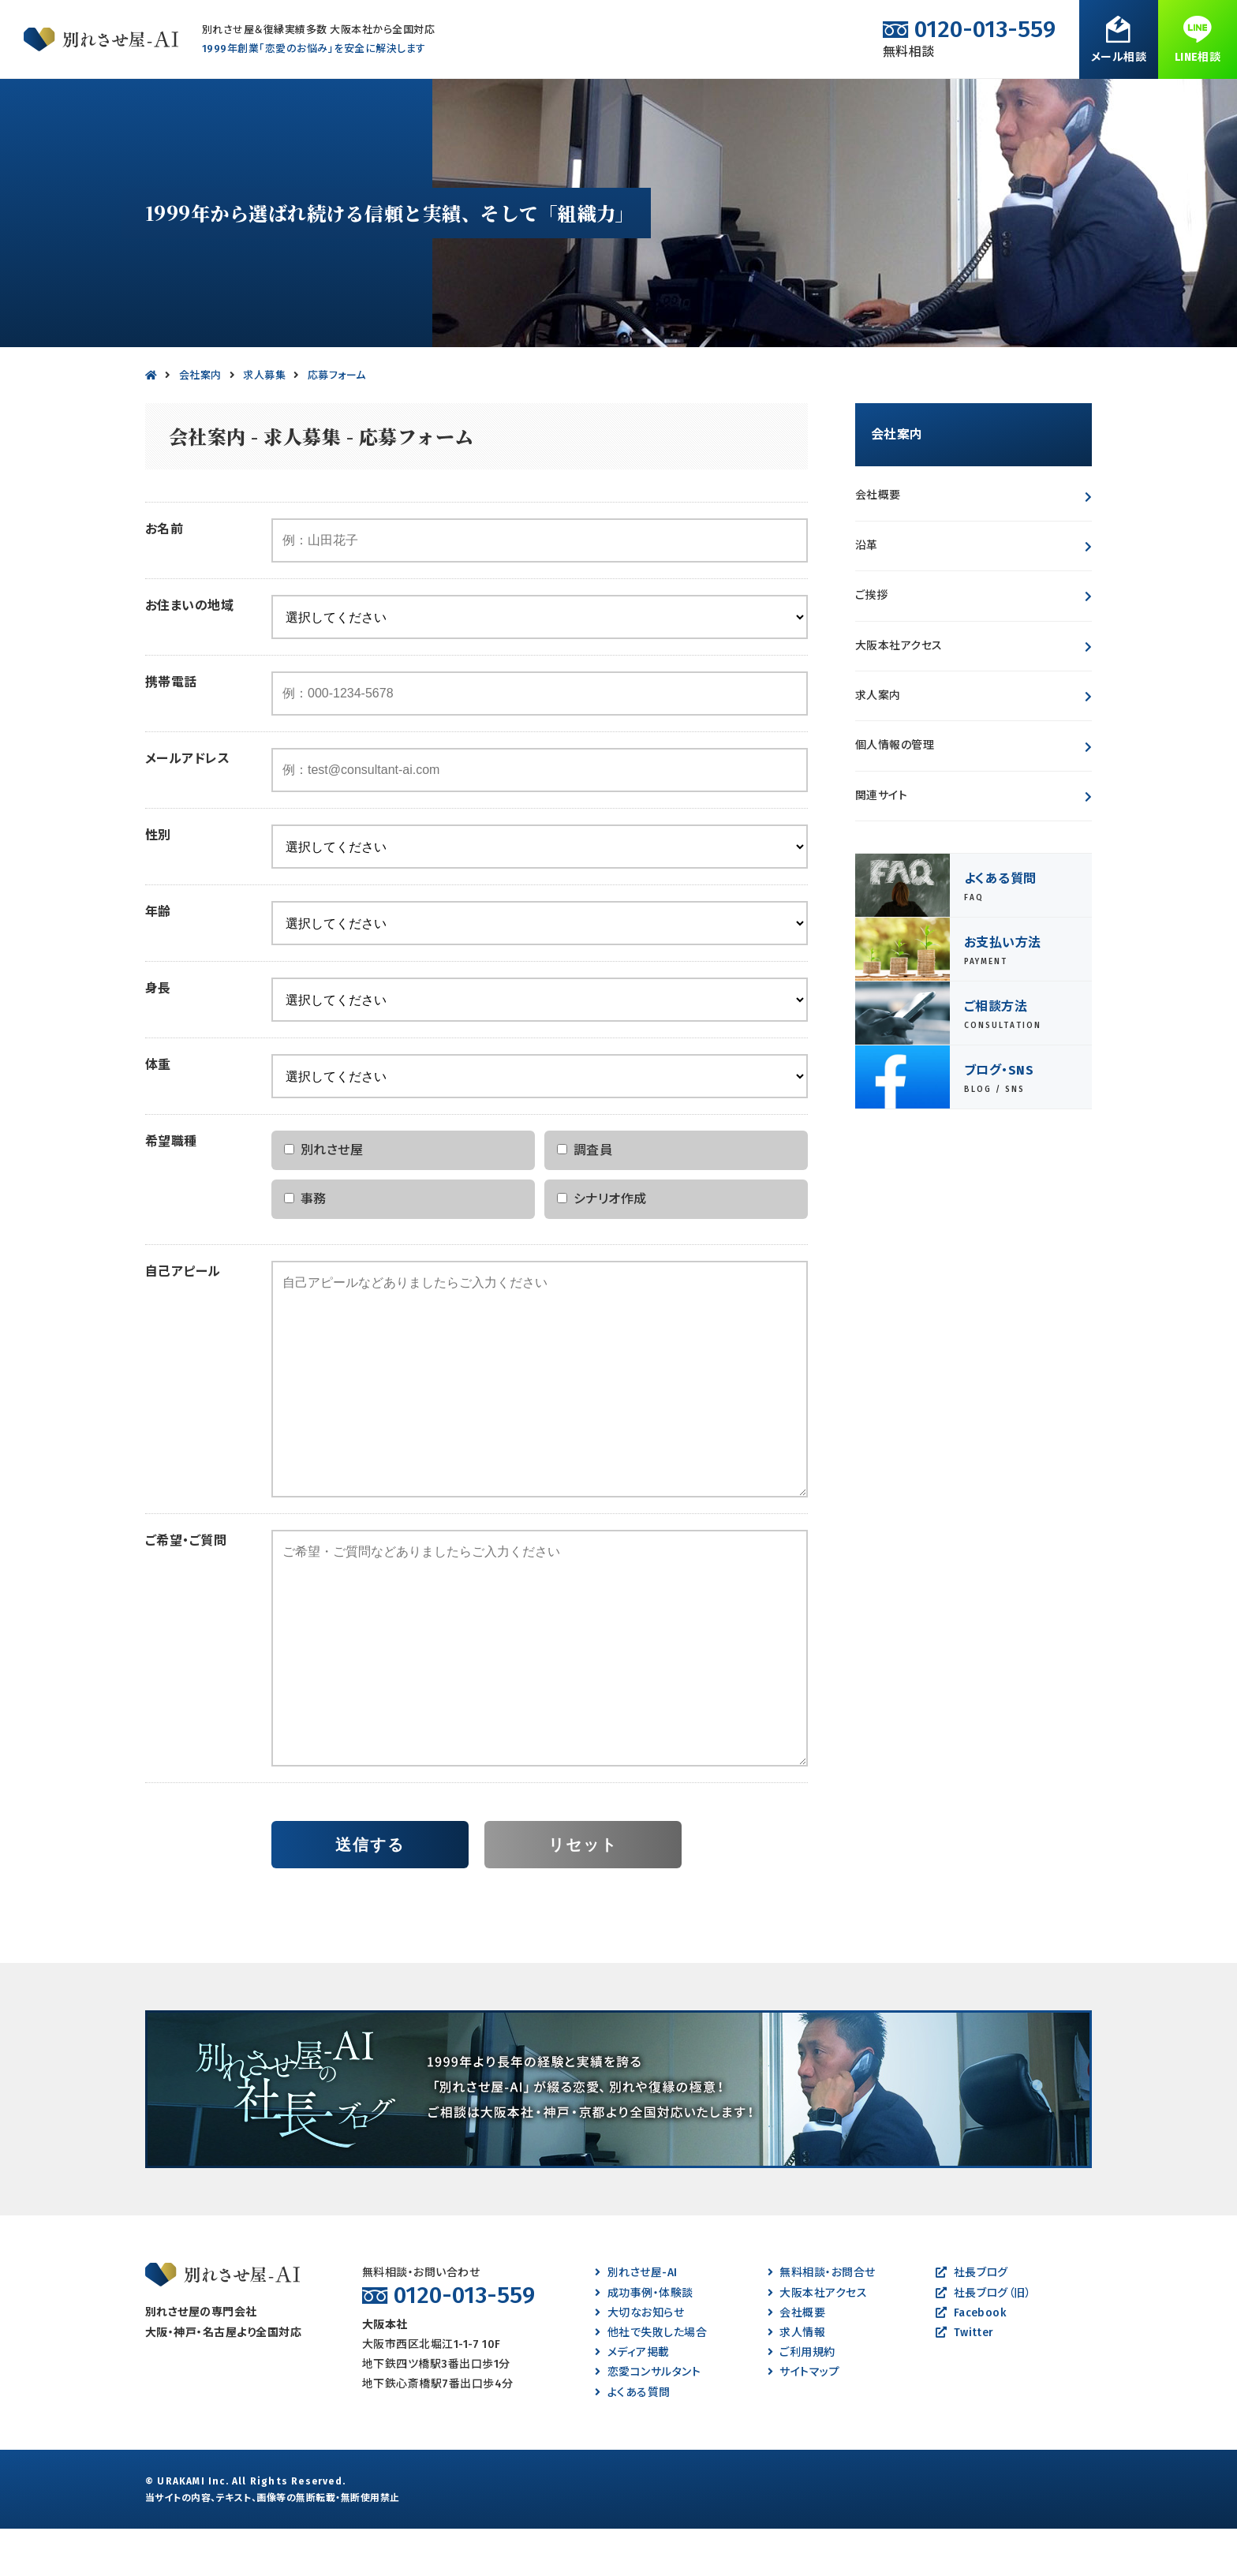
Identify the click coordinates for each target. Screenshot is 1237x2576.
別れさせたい (85, 102)
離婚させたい (342, 102)
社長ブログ (972, 2320)
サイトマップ (803, 2419)
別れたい (213, 102)
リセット (583, 1892)
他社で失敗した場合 (651, 2380)
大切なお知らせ (639, 2360)
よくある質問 (863, 102)
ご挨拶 (871, 642)
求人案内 (878, 743)
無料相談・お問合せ (1136, 102)
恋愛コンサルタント (648, 2419)
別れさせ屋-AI (636, 2320)
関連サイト (881, 843)
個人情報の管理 (894, 792)
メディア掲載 (632, 2399)
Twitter (965, 2380)
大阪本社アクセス (899, 693)
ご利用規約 (801, 2399)
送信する (370, 1892)
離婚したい (475, 102)
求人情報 (796, 2380)
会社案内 (992, 102)
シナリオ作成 (602, 1246)
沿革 (866, 593)
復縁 (588, 102)
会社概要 (878, 542)
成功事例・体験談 (716, 102)
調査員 (584, 1197)
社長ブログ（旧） (983, 2340)
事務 (305, 1246)
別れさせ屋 (323, 1197)
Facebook (971, 2360)
